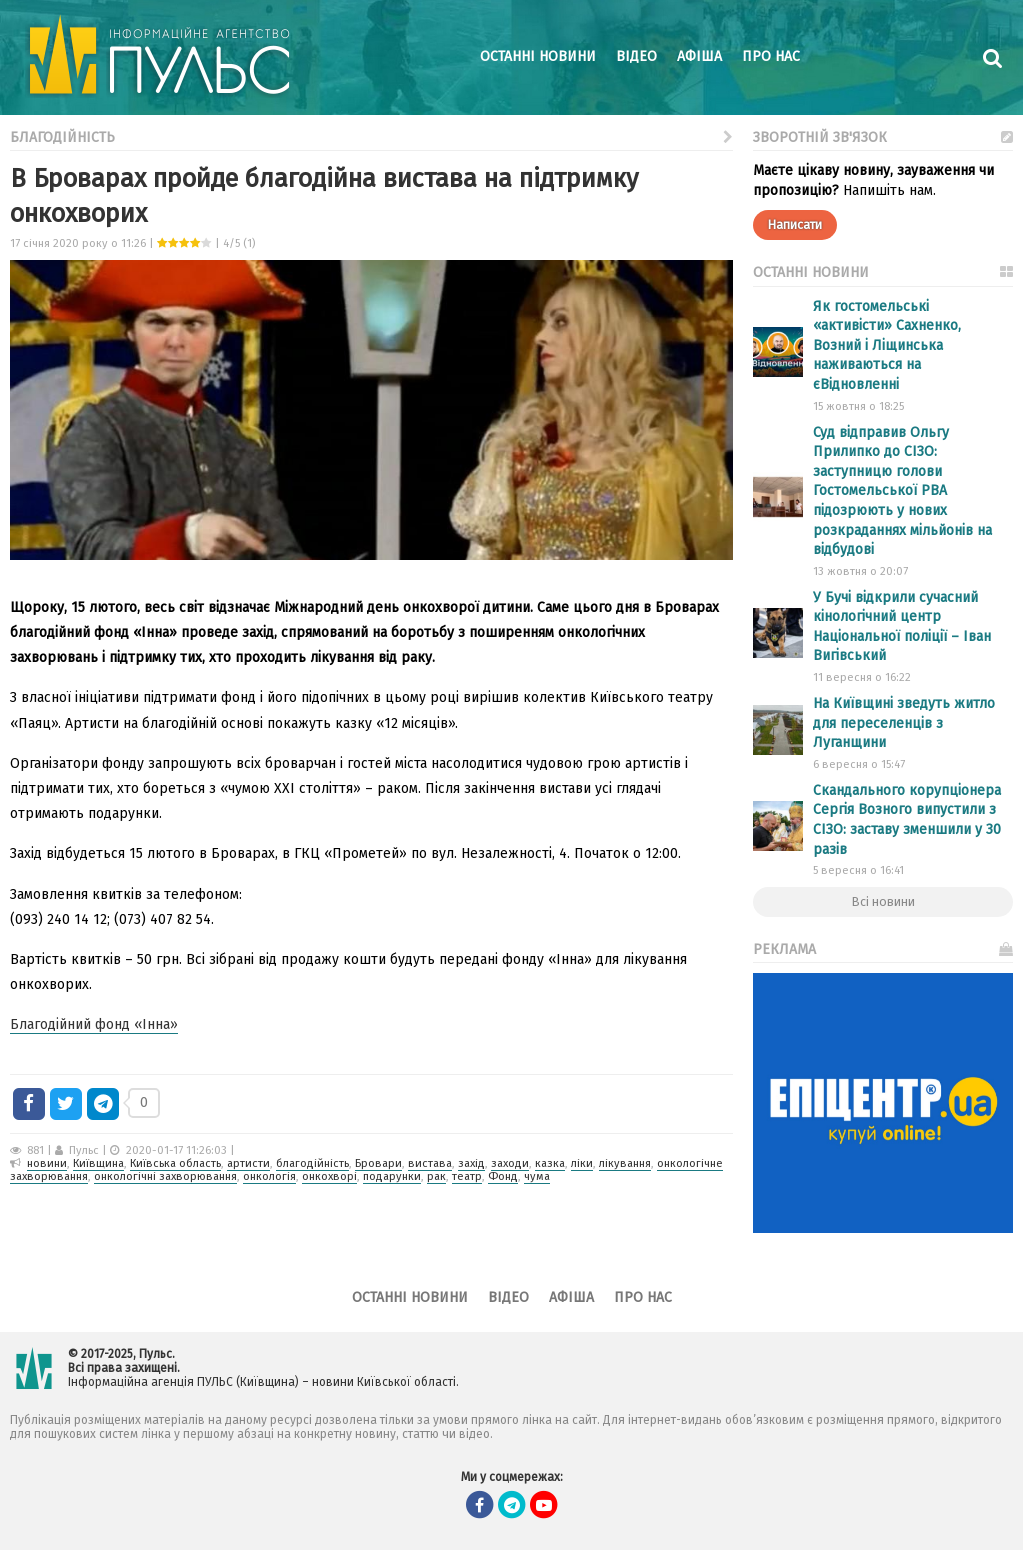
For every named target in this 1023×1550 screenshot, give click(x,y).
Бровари (378, 1163)
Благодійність (371, 135)
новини (47, 1163)
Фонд (503, 1176)
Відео (636, 56)
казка (550, 1163)
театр (467, 1176)
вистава (430, 1163)
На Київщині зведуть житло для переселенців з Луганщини (904, 723)
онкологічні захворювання (165, 1176)
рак (436, 1176)
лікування (625, 1163)
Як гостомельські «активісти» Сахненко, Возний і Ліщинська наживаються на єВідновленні (887, 345)
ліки (582, 1163)
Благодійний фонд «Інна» (94, 1024)
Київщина (98, 1163)
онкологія (269, 1176)
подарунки (392, 1176)
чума (537, 1176)
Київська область (175, 1163)
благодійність (312, 1163)
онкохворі (329, 1176)
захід (471, 1163)
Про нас (771, 56)
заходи (510, 1163)
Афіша (699, 56)
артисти (248, 1163)
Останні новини (538, 56)
